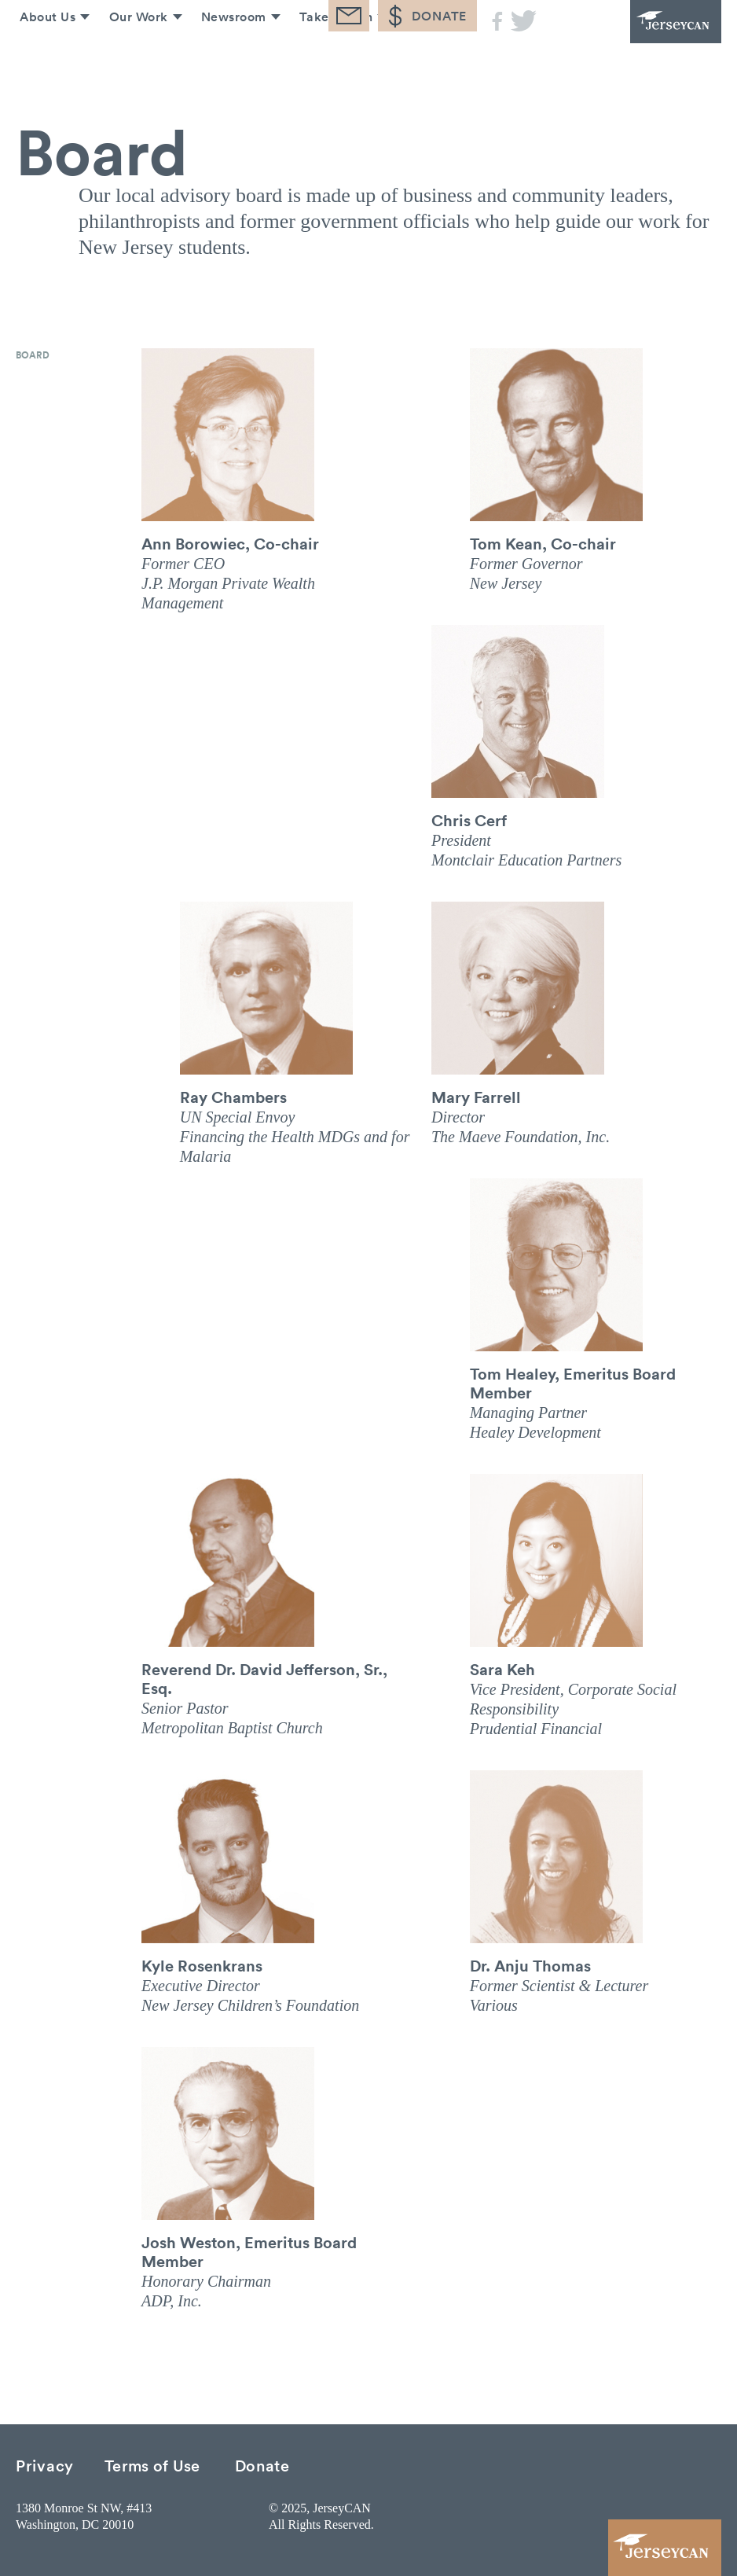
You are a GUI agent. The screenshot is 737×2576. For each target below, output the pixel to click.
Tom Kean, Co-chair (543, 543)
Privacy (45, 2464)
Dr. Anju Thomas (530, 1965)
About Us (40, 61)
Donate (262, 2464)
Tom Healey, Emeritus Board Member (573, 1382)
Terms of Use (152, 2464)
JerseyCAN (634, 43)
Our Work (132, 61)
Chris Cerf (469, 820)
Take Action (333, 61)
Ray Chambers (233, 1097)
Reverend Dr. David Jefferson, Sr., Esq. (264, 1678)
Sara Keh (502, 1669)
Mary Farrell (476, 1097)
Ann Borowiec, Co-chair (230, 543)
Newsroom (229, 61)
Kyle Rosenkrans (201, 1965)
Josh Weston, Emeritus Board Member (249, 2251)
